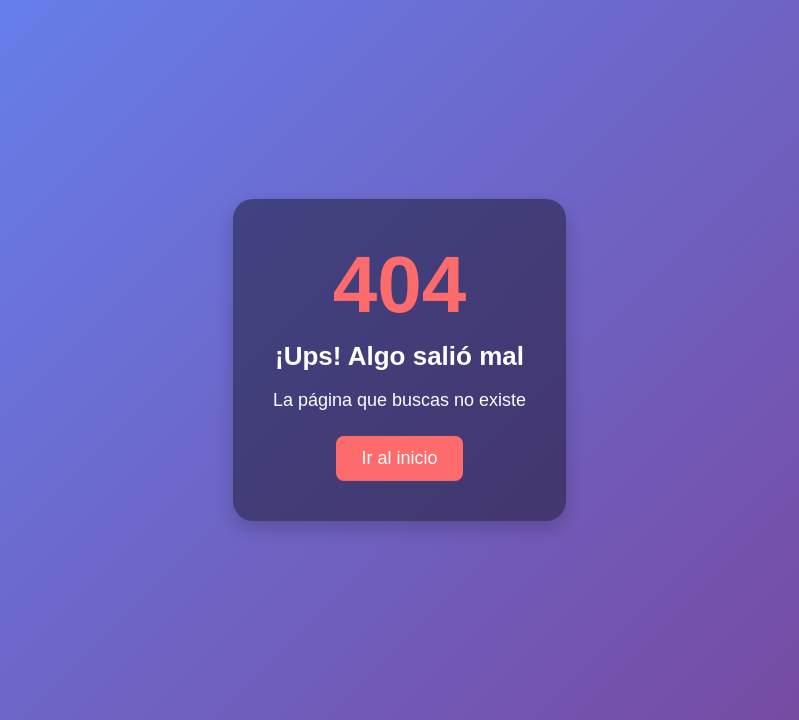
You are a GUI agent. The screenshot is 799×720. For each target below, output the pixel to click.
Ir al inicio (399, 457)
